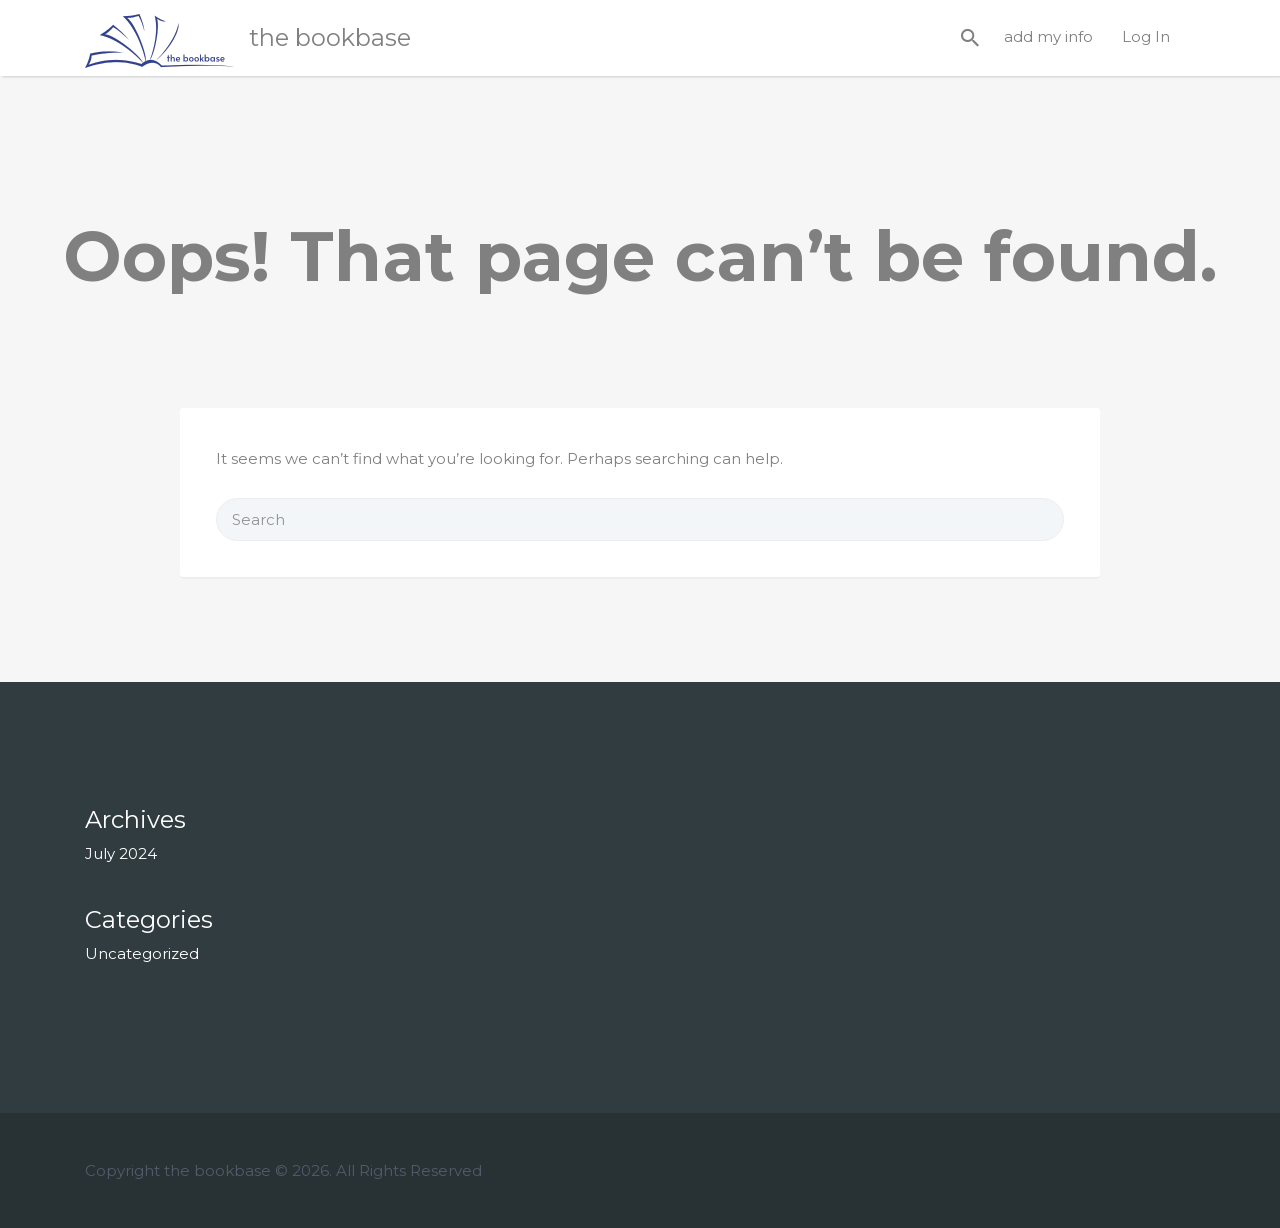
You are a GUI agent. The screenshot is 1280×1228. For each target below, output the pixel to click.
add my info (1048, 36)
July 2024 (121, 853)
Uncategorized (142, 953)
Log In (1146, 36)
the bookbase (330, 37)
